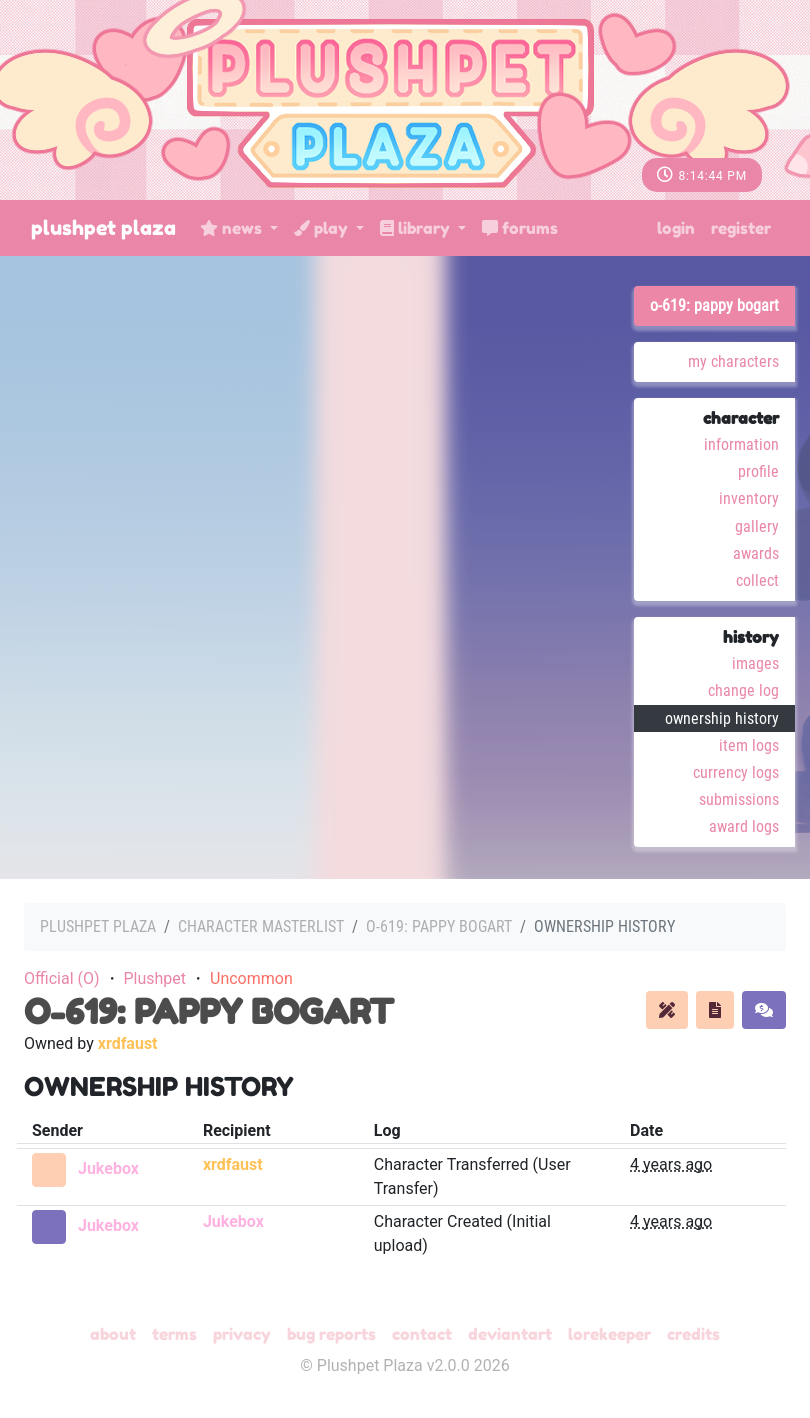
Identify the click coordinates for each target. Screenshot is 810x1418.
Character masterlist (261, 926)
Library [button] (417, 228)
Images (755, 663)
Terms (174, 1334)
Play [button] (323, 228)
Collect (757, 580)
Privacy (242, 1334)
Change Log (743, 690)
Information (741, 444)
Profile (758, 471)
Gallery (757, 526)
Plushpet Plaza (103, 228)
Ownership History (722, 718)
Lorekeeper (609, 1334)
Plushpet (154, 978)
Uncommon (251, 978)
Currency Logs (736, 772)
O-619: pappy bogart (714, 305)
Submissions (739, 799)
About (113, 1334)
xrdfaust (128, 1043)
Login (676, 228)
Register (741, 228)
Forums (520, 228)
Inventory (749, 498)
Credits (693, 1334)
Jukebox (108, 1168)
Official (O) (62, 978)
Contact (422, 1334)
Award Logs (744, 826)
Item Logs (749, 745)
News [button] (233, 228)
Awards (756, 553)
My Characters (733, 361)
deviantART (510, 1334)
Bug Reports (331, 1334)
